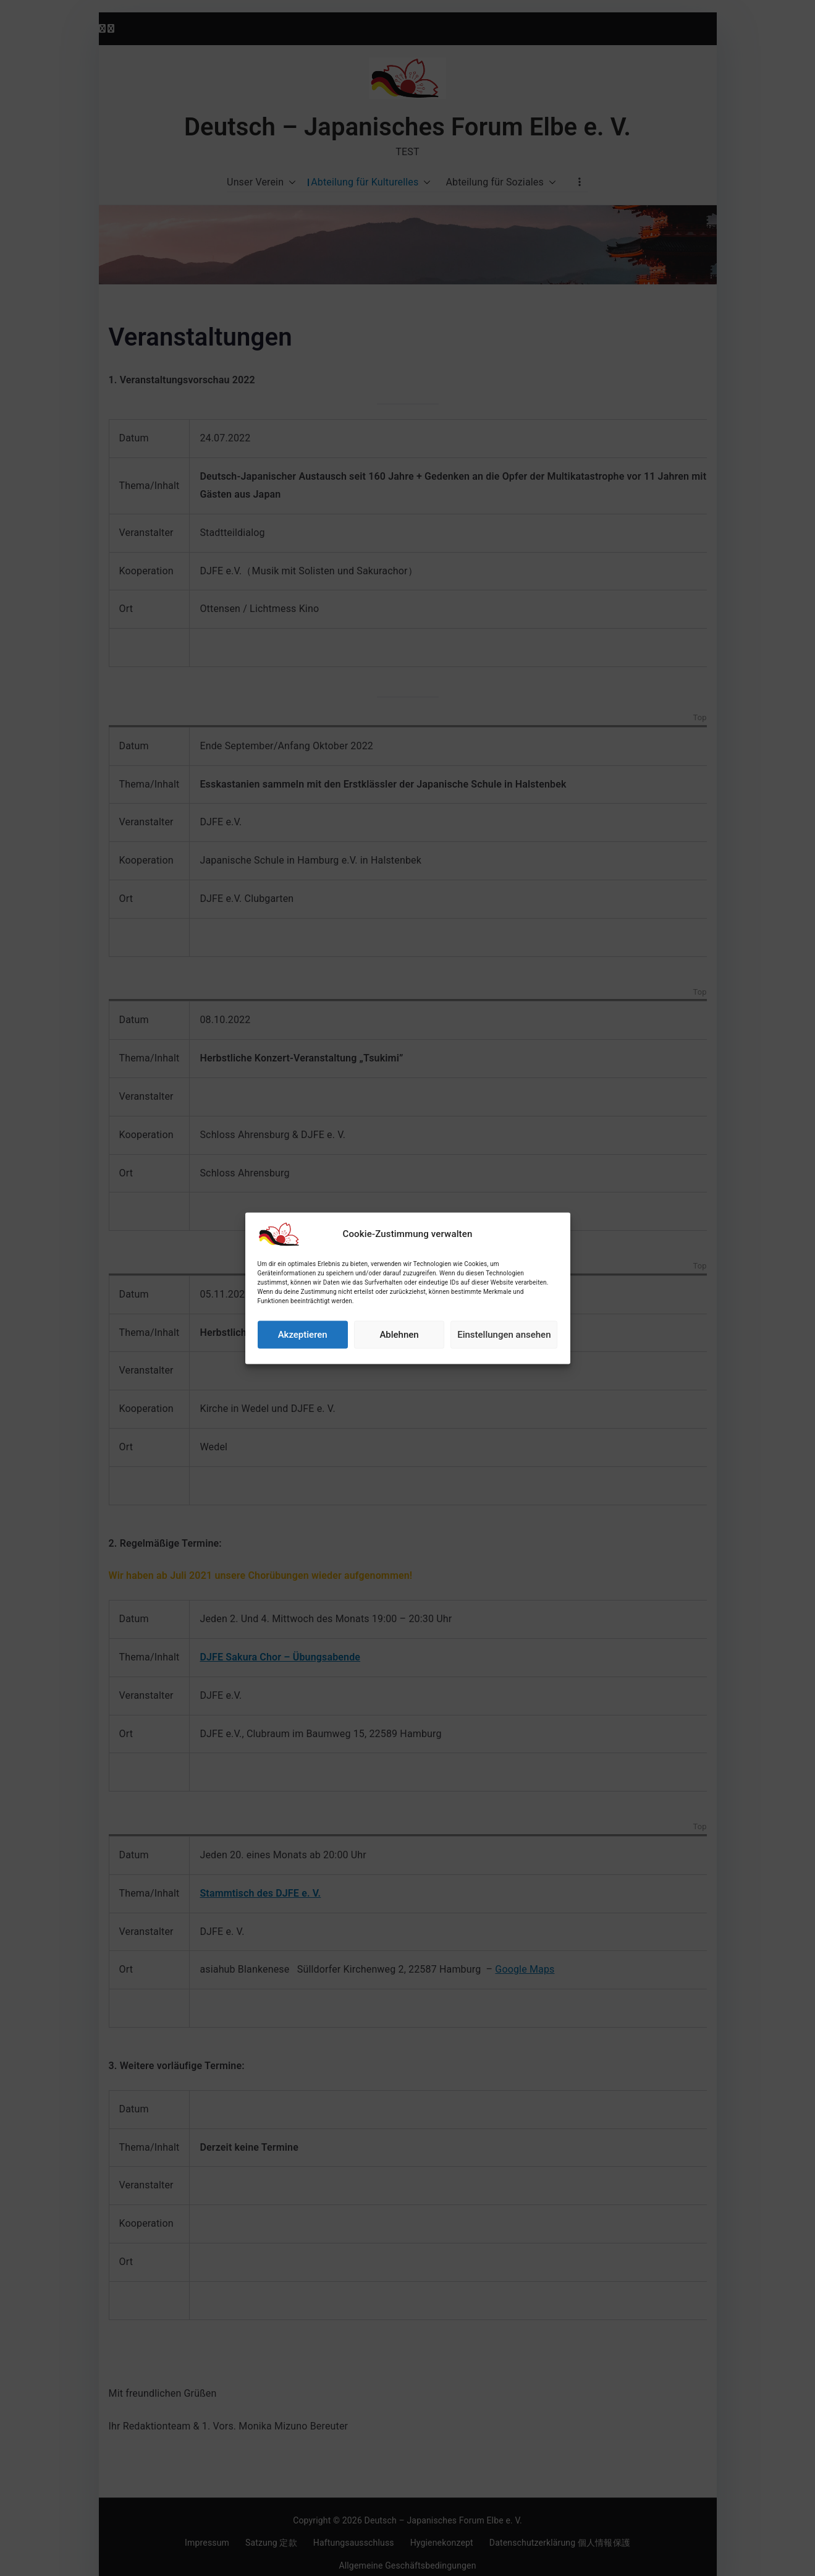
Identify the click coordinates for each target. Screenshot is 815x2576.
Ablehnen (398, 1373)
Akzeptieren (302, 1373)
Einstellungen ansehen (504, 1373)
